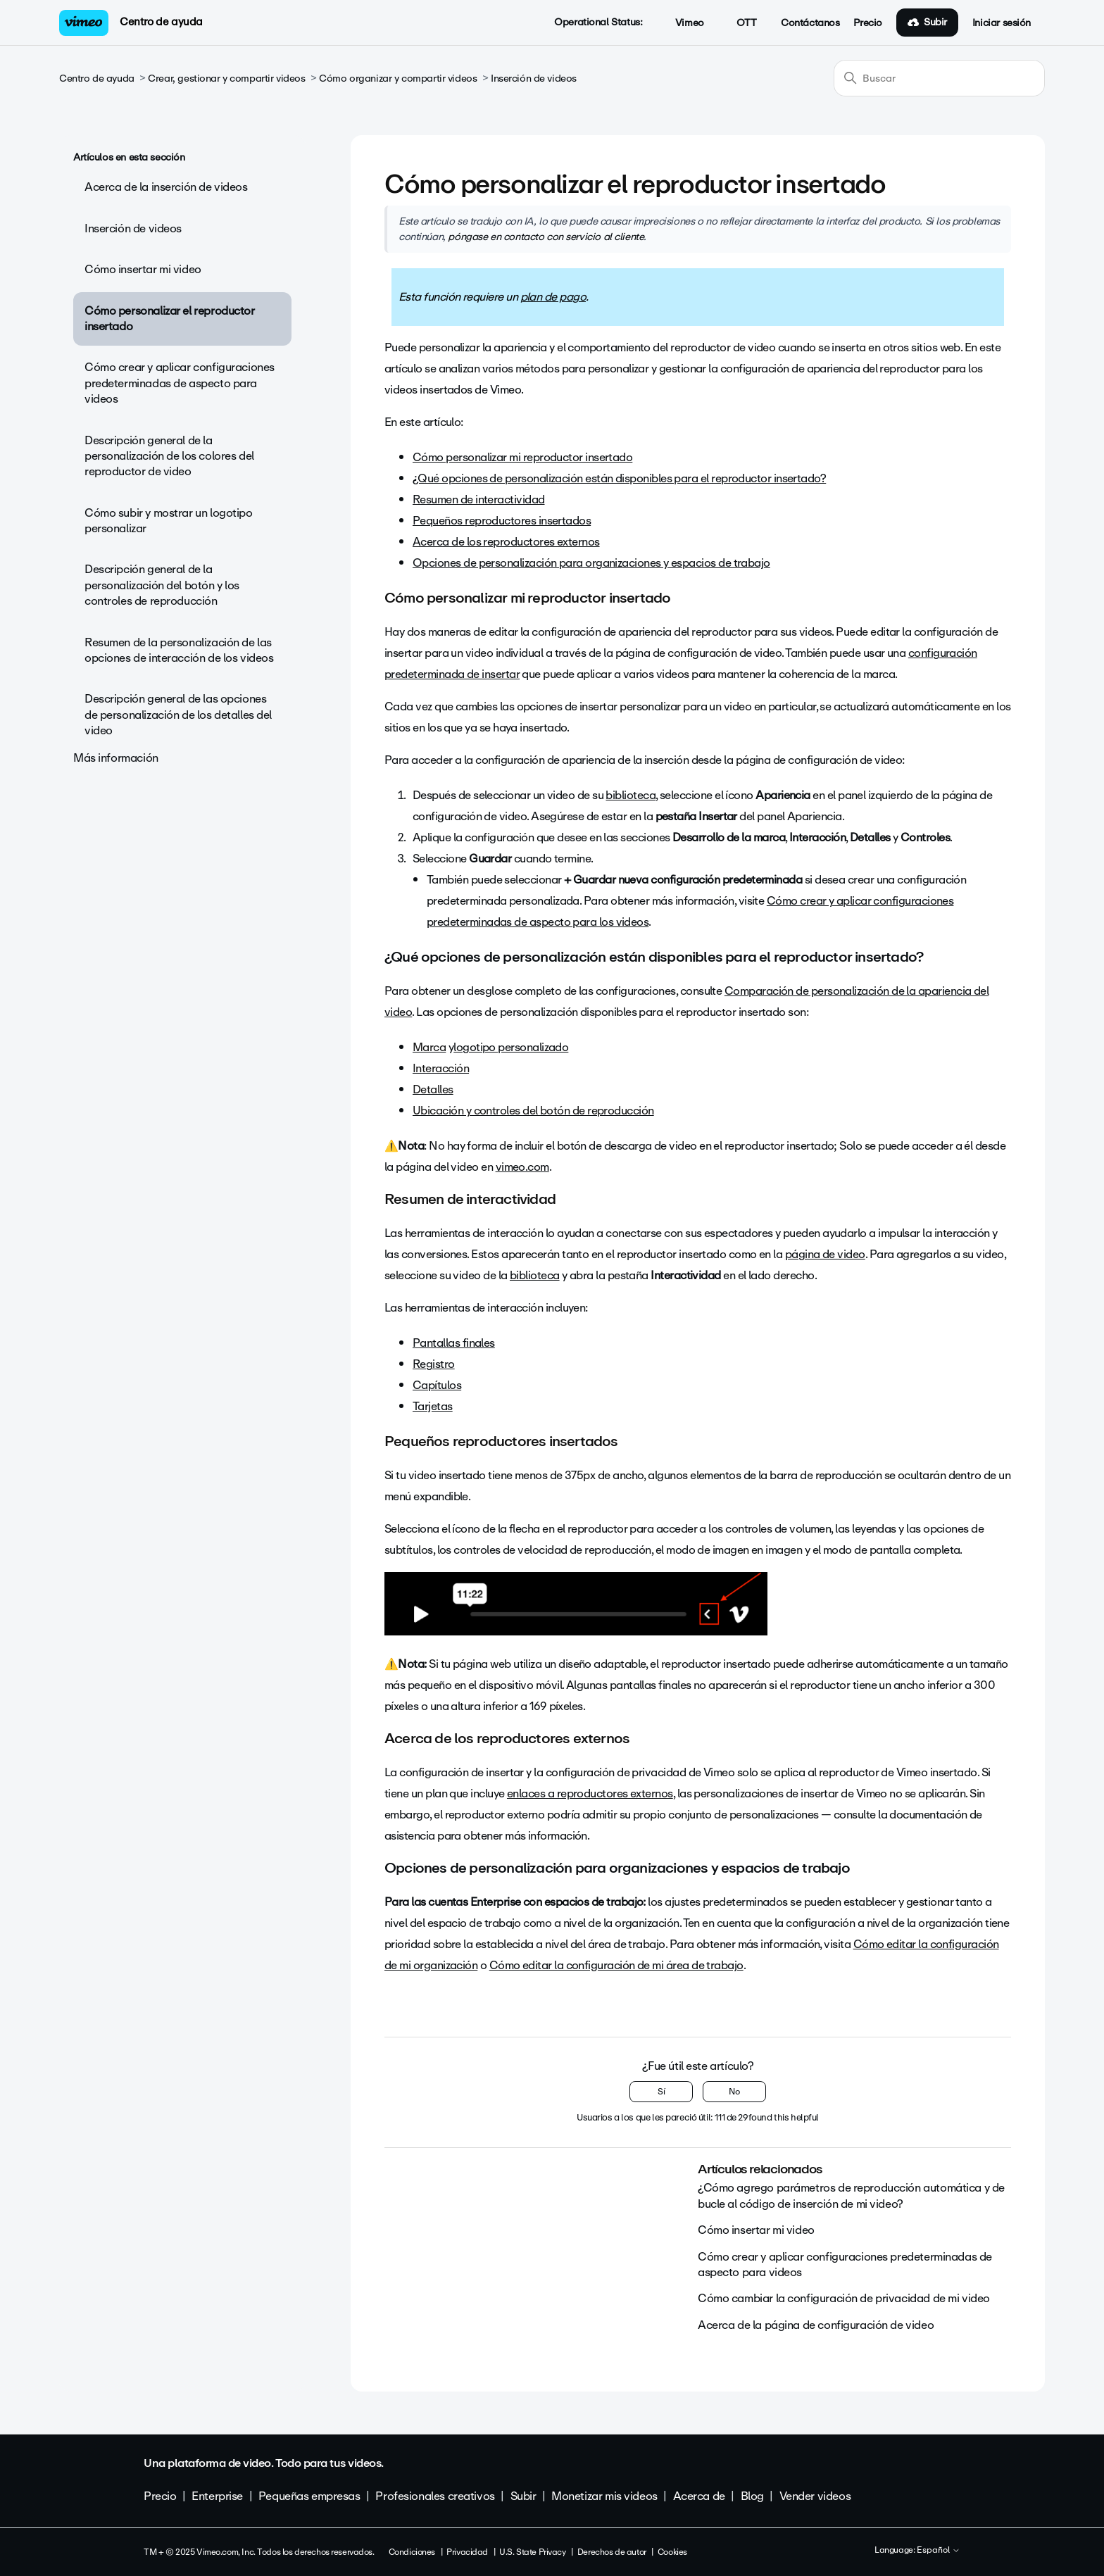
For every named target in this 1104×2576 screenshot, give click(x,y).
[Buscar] (939, 78)
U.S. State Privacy (532, 2552)
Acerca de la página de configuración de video (816, 2325)
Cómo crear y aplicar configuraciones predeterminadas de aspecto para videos (179, 383)
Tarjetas (433, 1406)
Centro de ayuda (161, 22)
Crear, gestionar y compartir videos (226, 78)
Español (938, 2551)
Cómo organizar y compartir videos (398, 78)
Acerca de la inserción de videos (166, 186)
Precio (867, 23)
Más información (115, 757)
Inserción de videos (534, 78)
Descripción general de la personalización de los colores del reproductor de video (169, 456)
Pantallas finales (454, 1342)
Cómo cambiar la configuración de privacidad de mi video (844, 2298)
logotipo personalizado (510, 1047)
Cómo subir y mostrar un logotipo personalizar (168, 520)
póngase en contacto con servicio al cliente (546, 236)
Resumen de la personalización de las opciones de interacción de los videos (178, 650)
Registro (434, 1364)
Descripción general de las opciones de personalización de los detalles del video (178, 714)
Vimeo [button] (681, 23)
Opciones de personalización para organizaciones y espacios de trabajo (591, 562)
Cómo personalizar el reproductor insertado (169, 318)
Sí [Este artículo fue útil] (661, 2092)
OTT (739, 23)
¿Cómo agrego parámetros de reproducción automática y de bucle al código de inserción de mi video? (851, 2195)
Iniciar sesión (1001, 23)
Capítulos (437, 1385)
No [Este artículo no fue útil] (734, 2092)
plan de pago (553, 296)
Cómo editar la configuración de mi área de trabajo (616, 1965)
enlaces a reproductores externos (590, 1793)
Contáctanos (810, 23)
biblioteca (631, 795)
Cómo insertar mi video (142, 269)
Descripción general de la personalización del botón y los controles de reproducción (161, 585)
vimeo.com (522, 1166)
